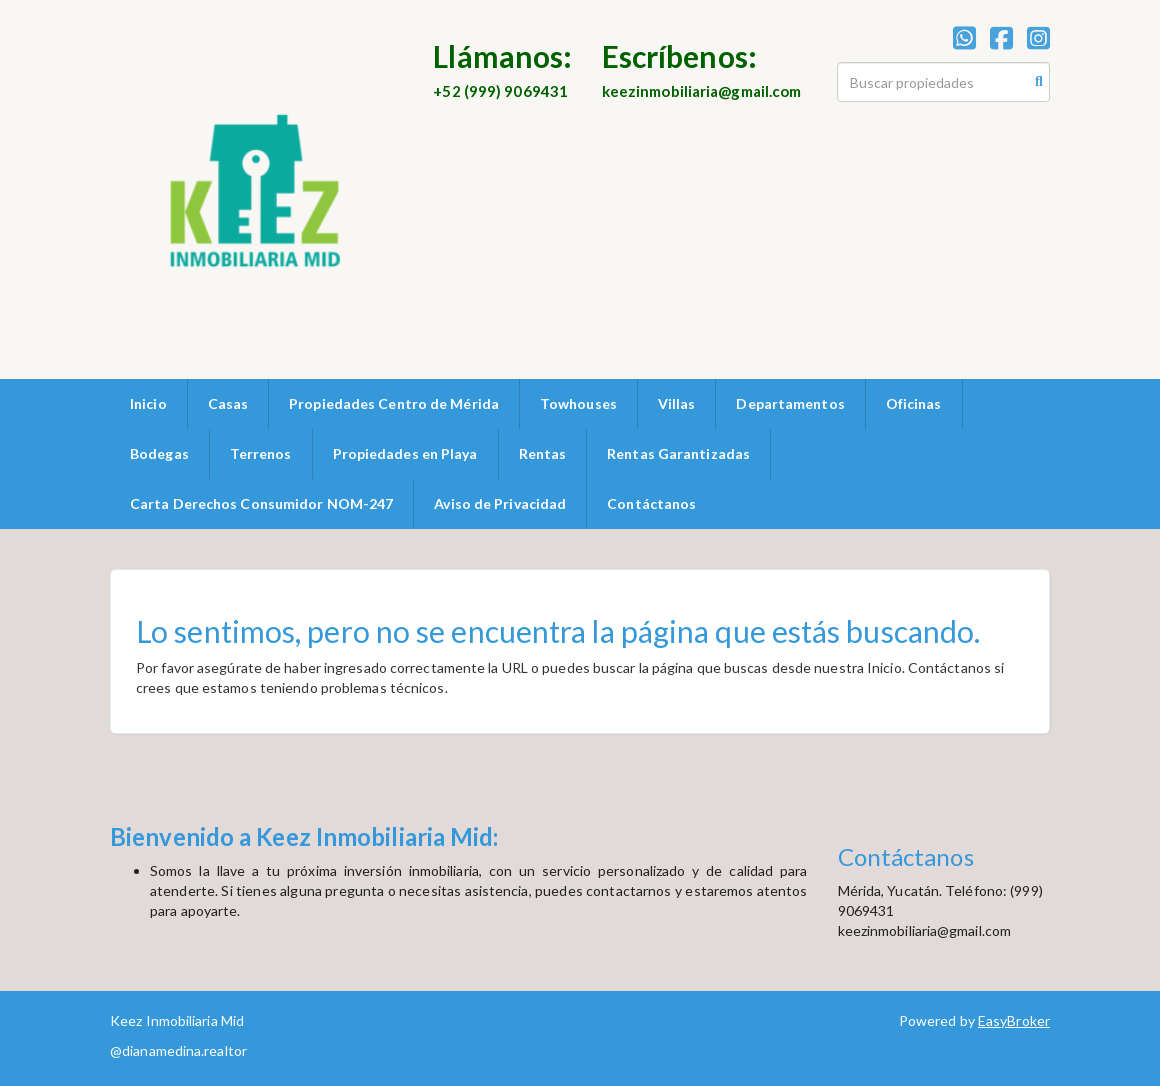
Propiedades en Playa (405, 453)
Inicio (148, 403)
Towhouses (578, 403)
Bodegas (159, 453)
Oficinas (914, 403)
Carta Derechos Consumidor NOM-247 (261, 503)
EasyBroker (1014, 1020)
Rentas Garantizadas (678, 453)
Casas (228, 403)
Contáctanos (651, 503)
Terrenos (261, 453)
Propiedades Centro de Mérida (394, 403)
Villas (677, 403)
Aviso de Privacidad (500, 503)
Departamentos (790, 403)
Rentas (543, 453)
